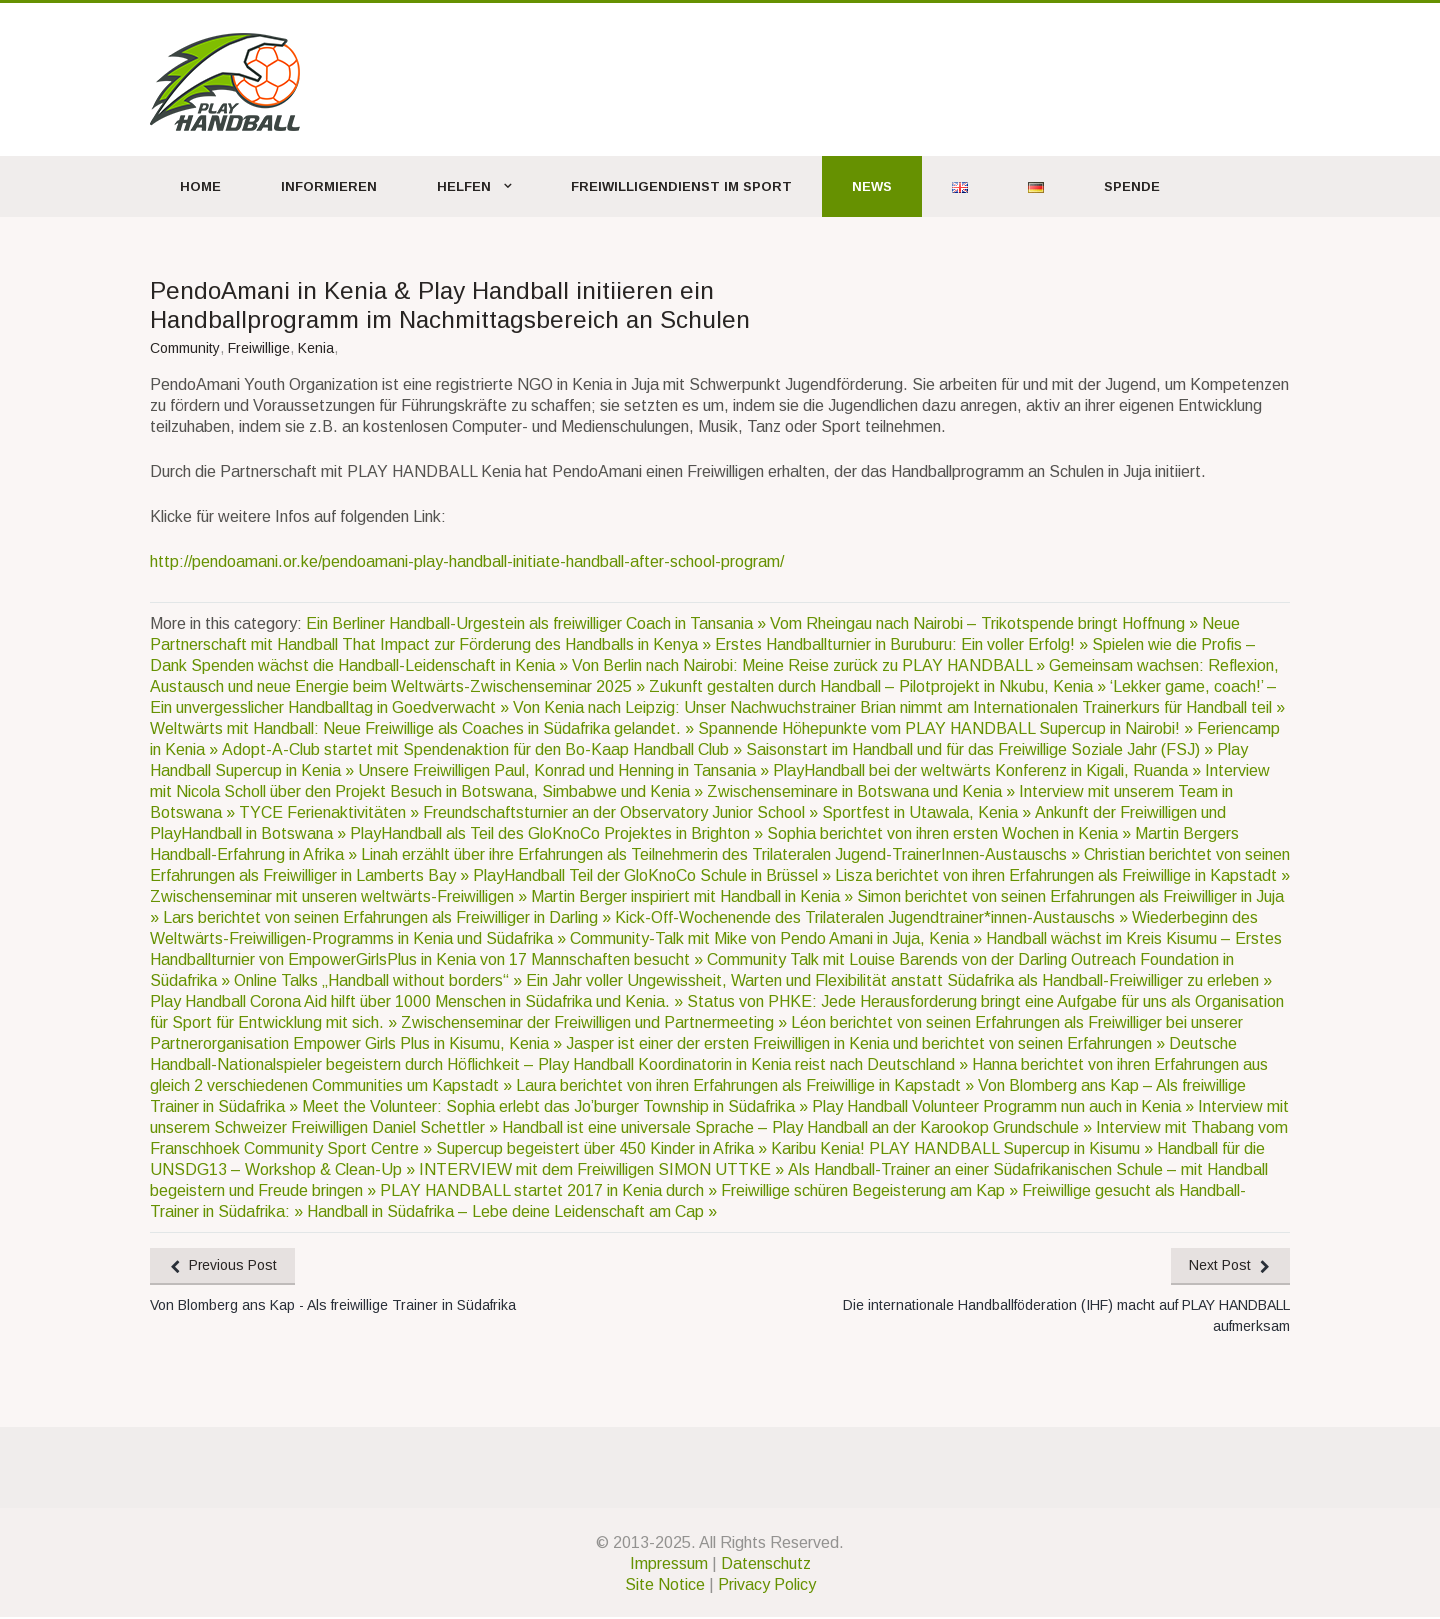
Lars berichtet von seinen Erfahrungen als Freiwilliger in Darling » (389, 917)
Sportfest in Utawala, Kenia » (928, 812)
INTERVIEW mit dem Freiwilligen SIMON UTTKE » (603, 1169)
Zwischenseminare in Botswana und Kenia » (863, 791)
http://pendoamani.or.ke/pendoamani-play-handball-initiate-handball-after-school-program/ (467, 561)
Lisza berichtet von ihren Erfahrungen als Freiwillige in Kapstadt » (1062, 875)
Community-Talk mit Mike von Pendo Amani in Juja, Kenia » (778, 938)
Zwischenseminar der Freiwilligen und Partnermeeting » (596, 1022)
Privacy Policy (767, 1586)
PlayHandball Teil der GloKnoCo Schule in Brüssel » (654, 875)
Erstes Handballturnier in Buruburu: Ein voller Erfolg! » (903, 644)
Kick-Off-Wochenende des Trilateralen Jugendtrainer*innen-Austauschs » (873, 917)
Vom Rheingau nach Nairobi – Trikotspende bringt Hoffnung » (986, 623)
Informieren (329, 186)
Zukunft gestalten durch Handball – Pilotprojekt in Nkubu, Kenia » (879, 686)
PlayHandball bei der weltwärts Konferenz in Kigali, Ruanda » (989, 770)
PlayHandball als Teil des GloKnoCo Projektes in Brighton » (558, 833)
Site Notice (665, 1586)
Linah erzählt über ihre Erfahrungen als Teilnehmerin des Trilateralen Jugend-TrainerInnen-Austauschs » (722, 854)
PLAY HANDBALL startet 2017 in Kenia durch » (550, 1190)
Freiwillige (259, 348)
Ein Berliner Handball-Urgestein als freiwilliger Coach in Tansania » (538, 623)
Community (185, 348)
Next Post (1219, 1266)
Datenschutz (766, 1565)
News (872, 186)
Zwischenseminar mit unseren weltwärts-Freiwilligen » (340, 896)
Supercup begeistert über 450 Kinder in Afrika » (603, 1148)
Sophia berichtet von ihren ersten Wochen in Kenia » (951, 833)
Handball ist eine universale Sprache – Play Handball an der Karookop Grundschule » (799, 1127)
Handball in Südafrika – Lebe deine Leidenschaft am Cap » (512, 1211)
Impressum (669, 1565)
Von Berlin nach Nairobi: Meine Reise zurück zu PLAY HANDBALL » (810, 665)
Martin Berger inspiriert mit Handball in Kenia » (694, 896)
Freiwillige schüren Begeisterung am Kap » (871, 1190)
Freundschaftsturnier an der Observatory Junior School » (622, 812)
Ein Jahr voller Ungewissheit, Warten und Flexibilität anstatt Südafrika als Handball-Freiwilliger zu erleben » (899, 980)
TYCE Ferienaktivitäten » (331, 812)
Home (200, 186)
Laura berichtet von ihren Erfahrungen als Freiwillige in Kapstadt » (747, 1085)
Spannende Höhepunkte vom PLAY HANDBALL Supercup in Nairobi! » (947, 728)
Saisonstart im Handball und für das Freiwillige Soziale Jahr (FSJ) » (981, 749)
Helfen (464, 186)
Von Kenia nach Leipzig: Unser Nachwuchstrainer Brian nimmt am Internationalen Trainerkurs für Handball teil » (899, 707)
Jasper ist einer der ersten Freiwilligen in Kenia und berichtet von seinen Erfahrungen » (867, 1043)
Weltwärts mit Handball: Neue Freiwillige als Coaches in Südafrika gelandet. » (424, 728)
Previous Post (234, 1266)
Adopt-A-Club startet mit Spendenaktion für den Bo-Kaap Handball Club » (484, 749)
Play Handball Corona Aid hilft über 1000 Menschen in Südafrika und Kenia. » (418, 1001)
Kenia (316, 348)
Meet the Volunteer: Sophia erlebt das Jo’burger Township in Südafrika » (557, 1106)
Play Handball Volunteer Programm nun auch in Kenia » (1005, 1106)
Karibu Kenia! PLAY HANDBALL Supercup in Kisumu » (964, 1148)
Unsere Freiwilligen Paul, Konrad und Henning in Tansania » (565, 770)
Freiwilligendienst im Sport (681, 186)
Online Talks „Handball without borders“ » (380, 980)
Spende (1132, 186)
